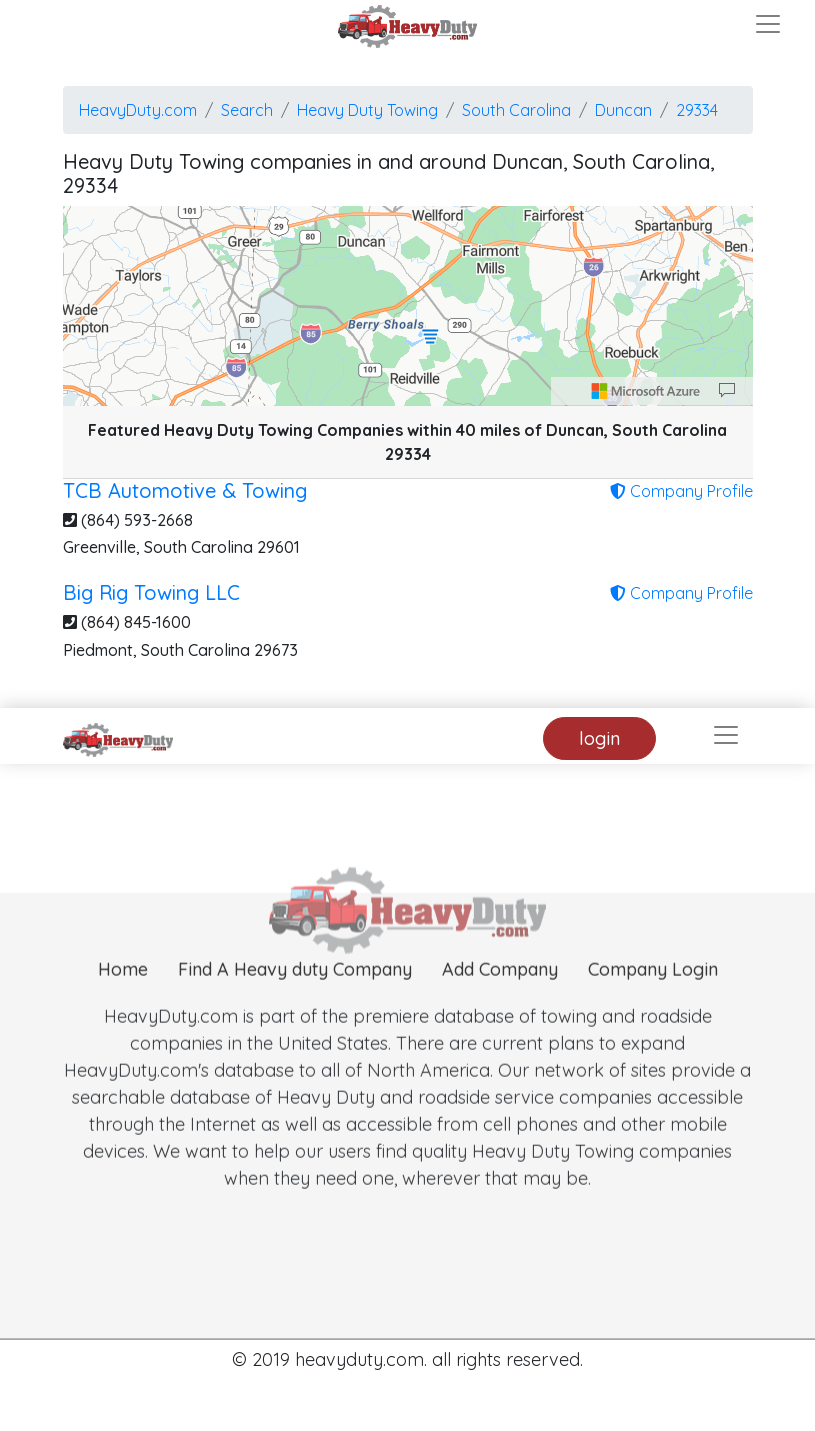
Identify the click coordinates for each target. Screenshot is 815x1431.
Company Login (653, 992)
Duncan (623, 110)
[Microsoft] (646, 391)
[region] (408, 306)
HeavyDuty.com (138, 110)
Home (123, 992)
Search (247, 110)
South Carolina (516, 110)
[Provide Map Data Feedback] (727, 391)
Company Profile (681, 491)
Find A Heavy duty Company (295, 992)
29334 (697, 110)
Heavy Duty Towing (367, 110)
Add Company (500, 992)
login (599, 738)
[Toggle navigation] (768, 24)
